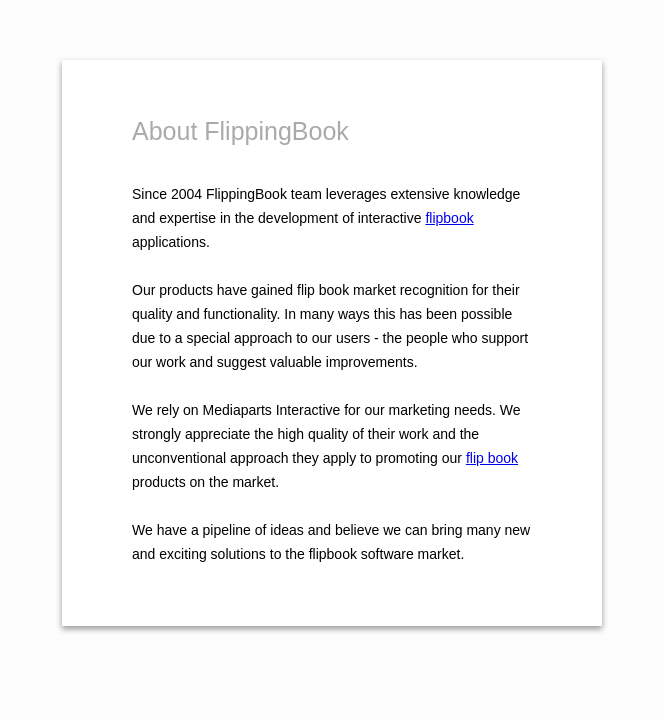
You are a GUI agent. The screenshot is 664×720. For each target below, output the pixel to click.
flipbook (449, 218)
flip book (492, 458)
